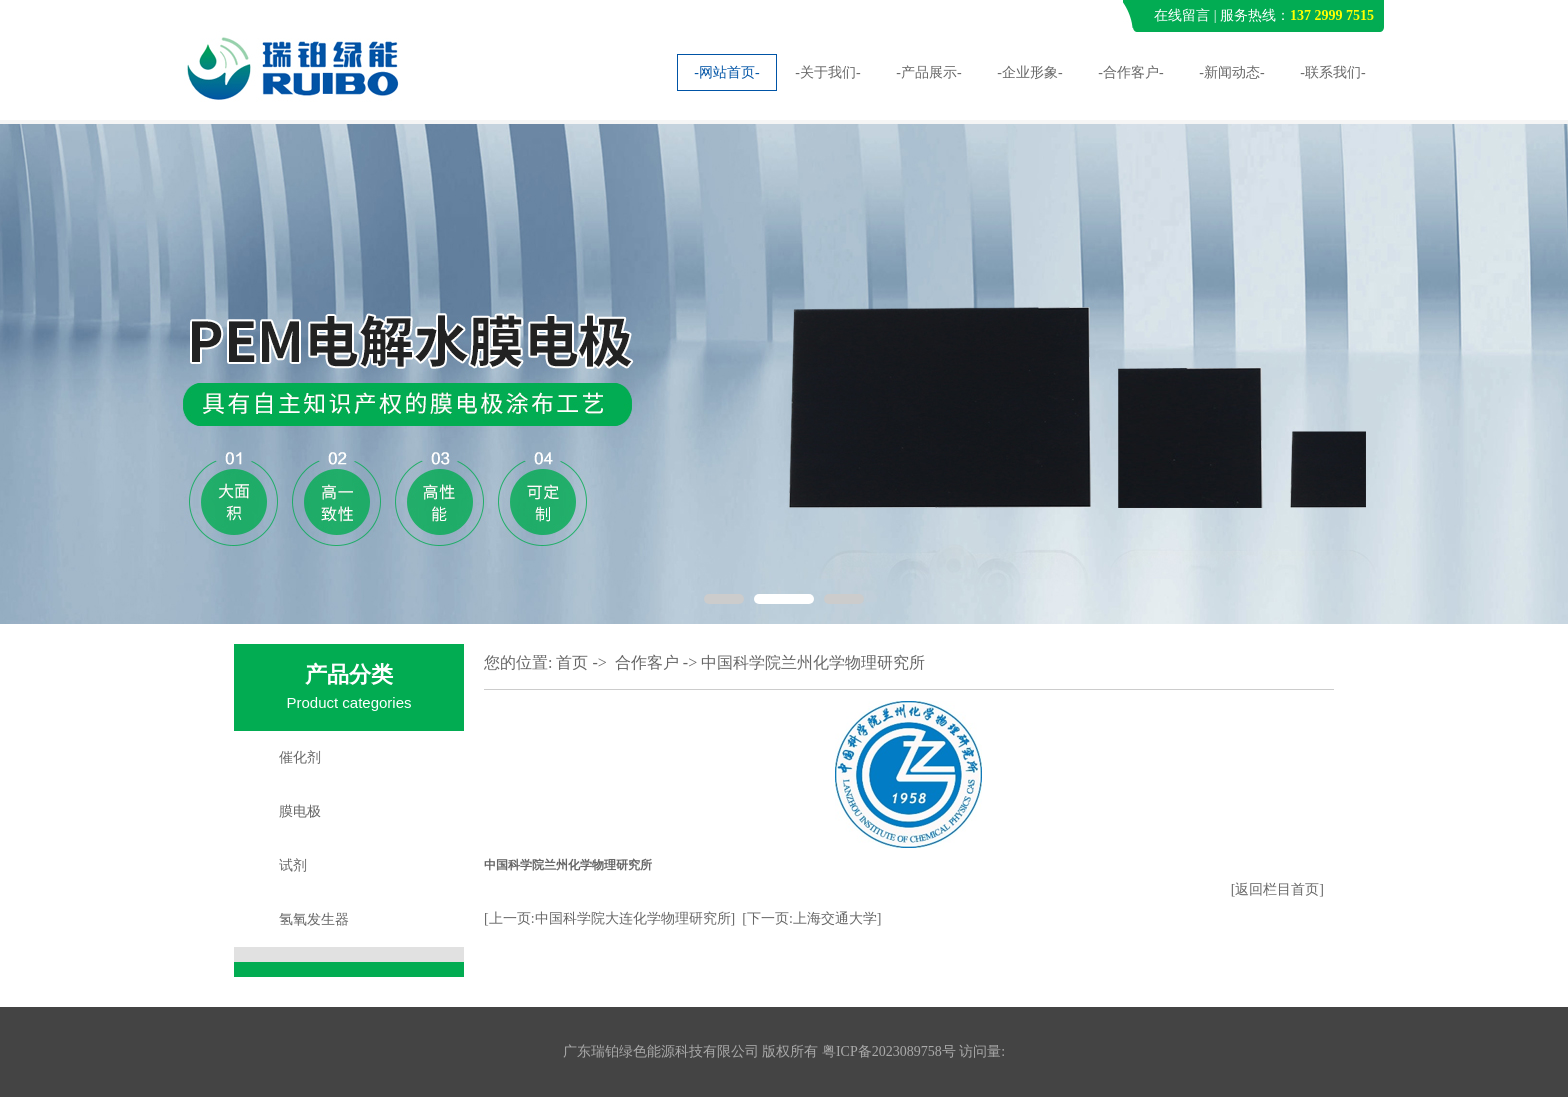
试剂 (293, 865)
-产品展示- (928, 72)
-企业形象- (1029, 72)
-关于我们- (827, 72)
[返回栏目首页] (1277, 889)
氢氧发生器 (314, 919)
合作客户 (647, 662)
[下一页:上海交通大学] (811, 918)
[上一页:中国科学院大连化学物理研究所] (609, 918)
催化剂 (300, 757)
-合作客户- (1130, 72)
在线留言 (1182, 15)
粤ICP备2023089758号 (889, 1051)
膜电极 (300, 811)
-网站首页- (726, 72)
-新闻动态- (1231, 72)
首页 (572, 662)
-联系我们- (1332, 72)
